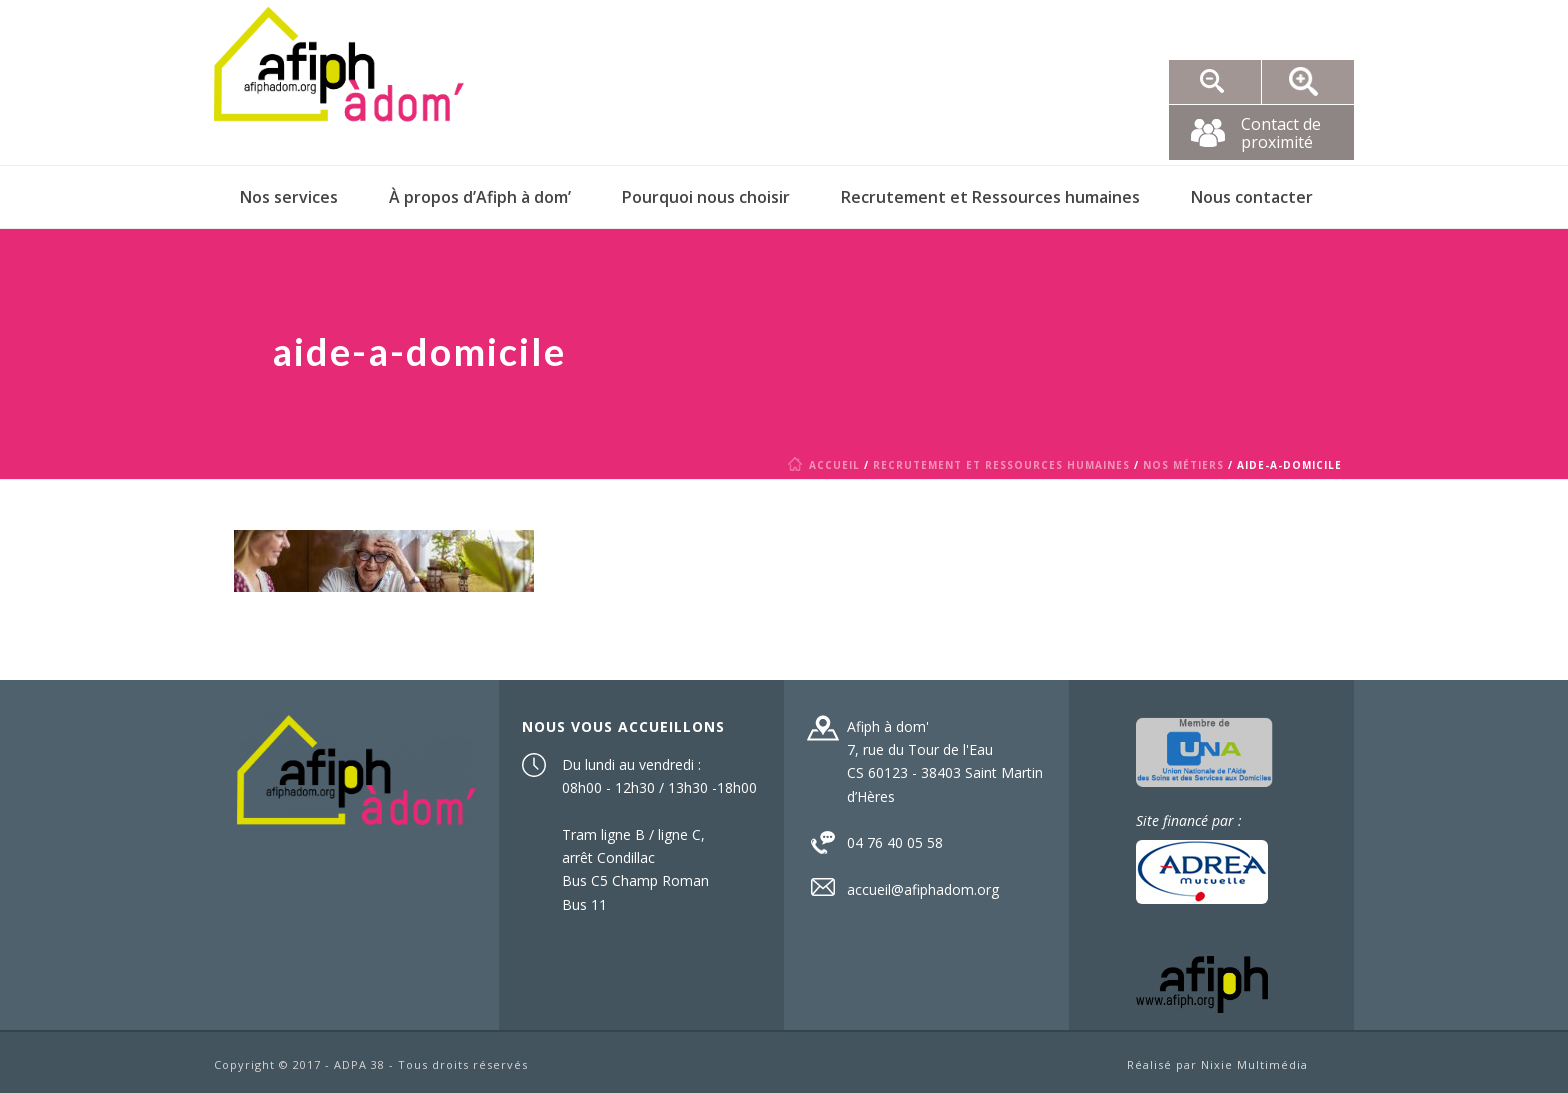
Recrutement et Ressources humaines (990, 197)
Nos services (289, 197)
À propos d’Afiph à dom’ (480, 197)
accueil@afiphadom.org (923, 890)
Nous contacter (1252, 197)
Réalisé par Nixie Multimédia (1217, 1064)
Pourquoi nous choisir (706, 197)
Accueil (827, 465)
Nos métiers (1183, 465)
